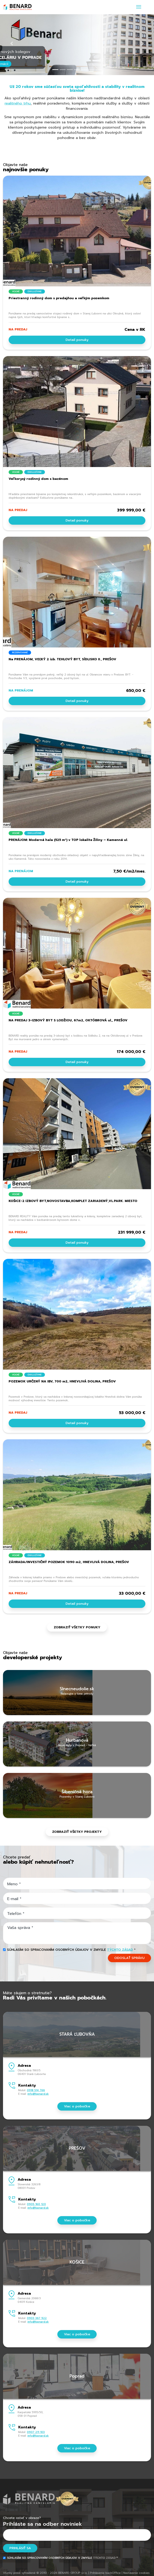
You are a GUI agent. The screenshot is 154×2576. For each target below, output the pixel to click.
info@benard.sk (38, 2094)
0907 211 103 (36, 2432)
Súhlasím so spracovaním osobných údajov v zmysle (71, 1949)
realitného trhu (18, 103)
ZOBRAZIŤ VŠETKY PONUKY (77, 1627)
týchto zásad (120, 1949)
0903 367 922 (37, 2318)
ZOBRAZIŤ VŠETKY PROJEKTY (77, 1831)
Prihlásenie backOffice (105, 2573)
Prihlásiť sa (20, 2548)
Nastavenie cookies (136, 2573)
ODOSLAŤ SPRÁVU (129, 1958)
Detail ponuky (77, 339)
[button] (11, 43)
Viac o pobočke (77, 2106)
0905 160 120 (36, 2204)
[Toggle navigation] (138, 7)
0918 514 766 (36, 2090)
